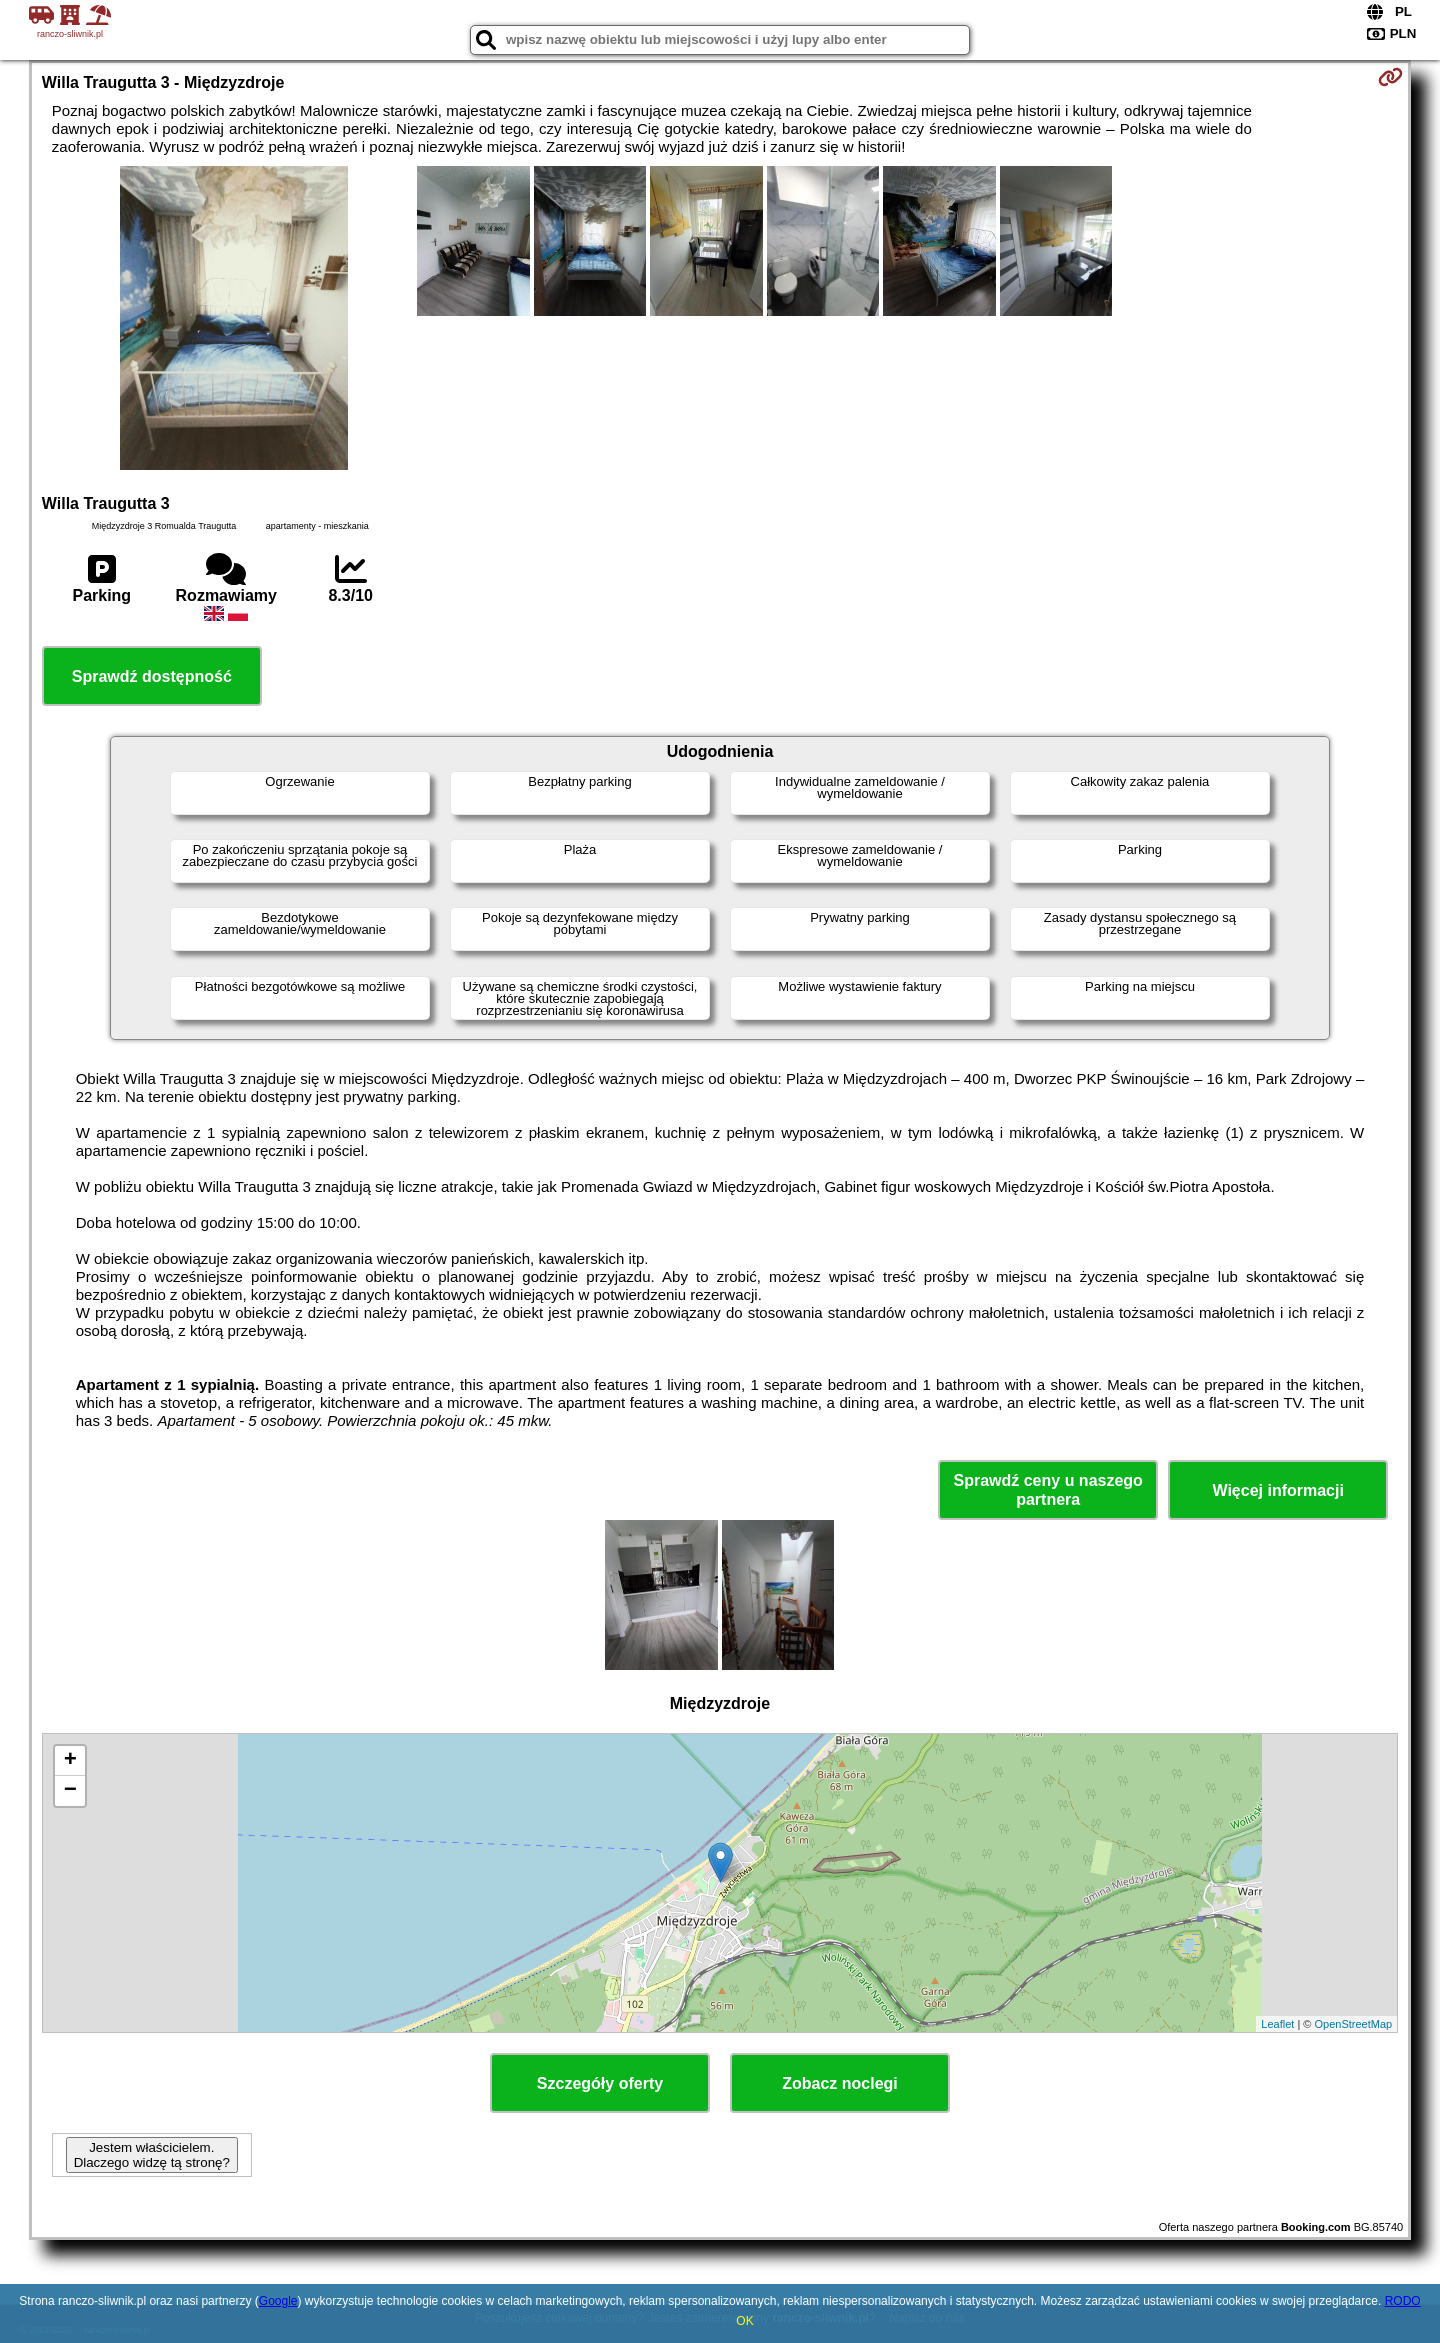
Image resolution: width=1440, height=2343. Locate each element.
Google (278, 2301)
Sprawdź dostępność (152, 676)
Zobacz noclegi (840, 2083)
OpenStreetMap (1354, 2024)
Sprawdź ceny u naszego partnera (1047, 1490)
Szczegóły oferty (600, 2083)
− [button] (70, 1791)
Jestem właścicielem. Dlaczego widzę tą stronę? (152, 2155)
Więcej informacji (1277, 1490)
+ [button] (70, 1761)
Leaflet (1277, 2024)
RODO (1403, 2301)
